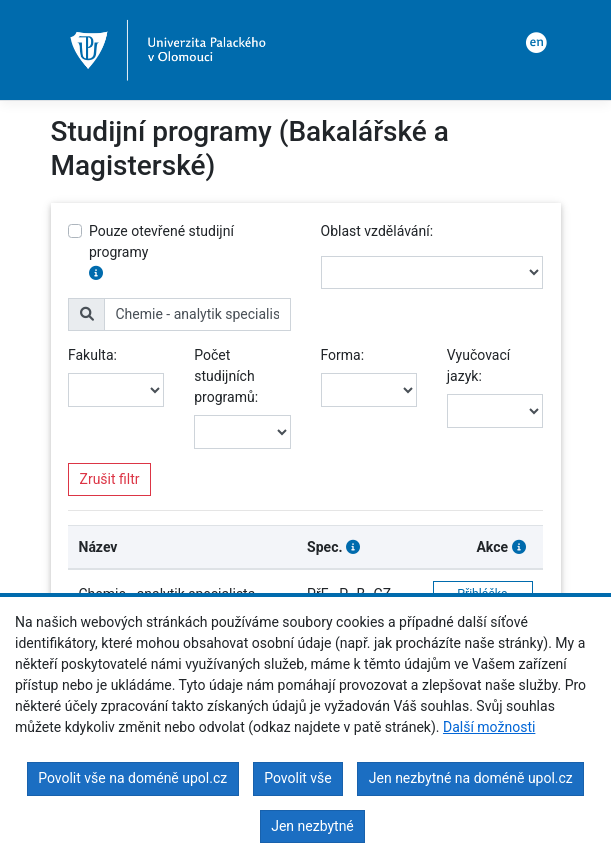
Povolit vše (298, 778)
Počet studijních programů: (226, 376)
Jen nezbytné (312, 826)
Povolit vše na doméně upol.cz (132, 778)
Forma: (343, 355)
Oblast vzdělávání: (377, 231)
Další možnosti (489, 727)
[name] (197, 315)
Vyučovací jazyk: (478, 365)
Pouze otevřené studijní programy (161, 241)
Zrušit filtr (110, 479)
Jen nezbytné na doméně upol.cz (471, 778)
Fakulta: (92, 355)
